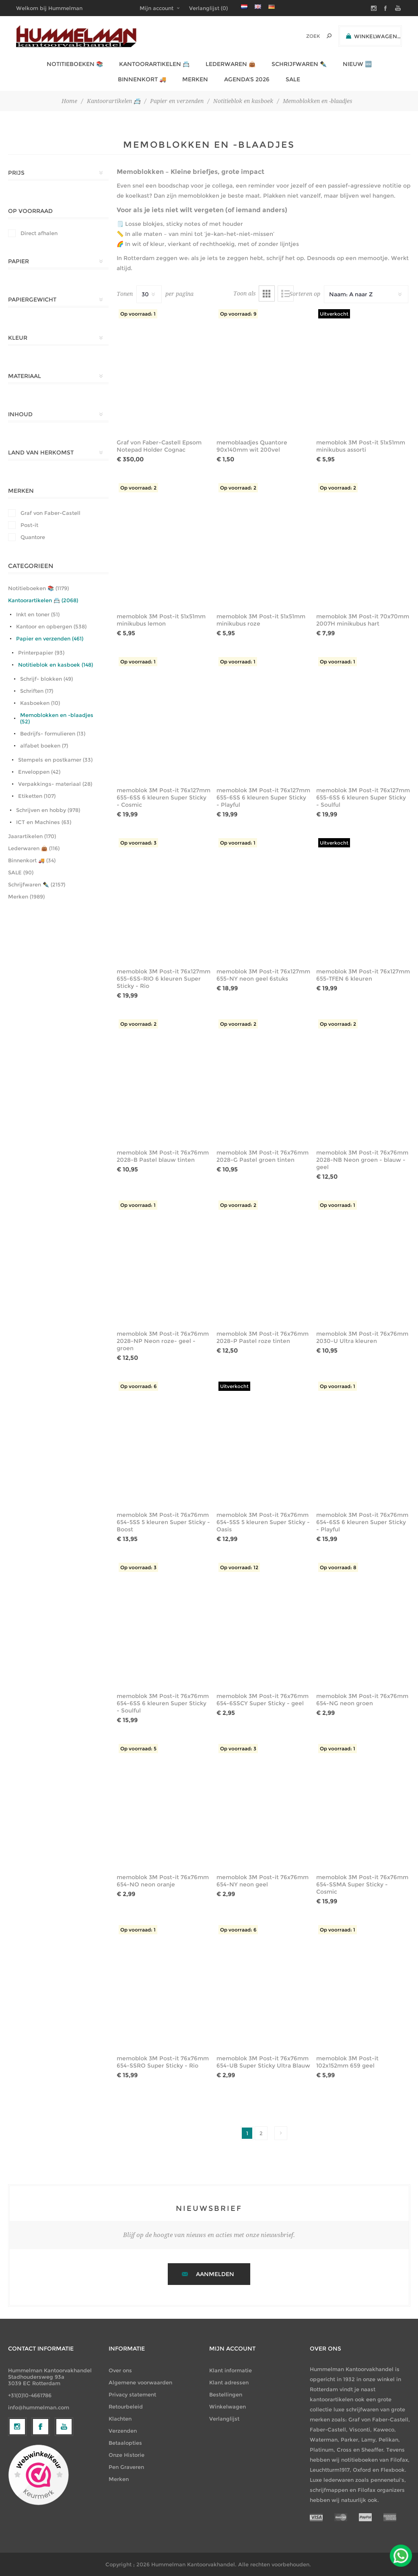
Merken (21, 490)
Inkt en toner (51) (38, 614)
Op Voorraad (30, 211)
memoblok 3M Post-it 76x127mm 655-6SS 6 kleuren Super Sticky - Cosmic (163, 797)
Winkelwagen (227, 2406)
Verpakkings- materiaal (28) (55, 784)
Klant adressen (229, 2382)
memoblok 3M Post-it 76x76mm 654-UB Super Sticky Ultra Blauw (263, 2062)
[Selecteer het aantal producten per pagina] (149, 294)
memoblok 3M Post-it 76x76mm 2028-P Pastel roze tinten (262, 1337)
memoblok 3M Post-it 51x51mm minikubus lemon (161, 620)
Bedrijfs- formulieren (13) (52, 733)
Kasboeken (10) (40, 703)
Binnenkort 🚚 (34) (32, 860)
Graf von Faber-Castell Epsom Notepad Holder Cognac (159, 446)
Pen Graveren (126, 2467)
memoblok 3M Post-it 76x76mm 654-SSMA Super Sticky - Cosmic (362, 1884)
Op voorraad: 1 (138, 314)
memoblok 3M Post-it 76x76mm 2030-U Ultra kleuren (362, 1337)
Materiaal (24, 376)
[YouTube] (64, 2492)
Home (69, 101)
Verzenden (123, 2430)
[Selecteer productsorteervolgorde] (366, 294)
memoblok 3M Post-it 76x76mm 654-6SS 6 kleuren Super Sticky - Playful (362, 1522)
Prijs (16, 172)
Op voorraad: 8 (338, 1567)
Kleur (17, 337)
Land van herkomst (41, 452)
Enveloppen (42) (39, 771)
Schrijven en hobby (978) (48, 810)
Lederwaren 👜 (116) (34, 848)
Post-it (29, 525)
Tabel (267, 293)
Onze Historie (126, 2455)
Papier (18, 261)
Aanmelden (215, 2274)
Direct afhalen (39, 233)
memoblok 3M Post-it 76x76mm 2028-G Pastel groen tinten (262, 1156)
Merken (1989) (26, 896)
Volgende (281, 2133)
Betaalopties (125, 2443)
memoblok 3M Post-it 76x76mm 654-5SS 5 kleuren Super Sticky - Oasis (263, 1522)
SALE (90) (20, 872)
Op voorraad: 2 (138, 488)
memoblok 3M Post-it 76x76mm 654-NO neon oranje (163, 1881)
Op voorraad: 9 (238, 314)
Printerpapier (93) (41, 652)
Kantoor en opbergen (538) (51, 626)
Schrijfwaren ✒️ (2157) (36, 884)
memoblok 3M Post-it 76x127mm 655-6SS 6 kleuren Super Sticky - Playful (263, 797)
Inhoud (20, 414)
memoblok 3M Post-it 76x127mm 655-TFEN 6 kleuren (363, 975)
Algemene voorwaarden (140, 2382)
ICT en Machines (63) (43, 822)
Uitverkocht (334, 314)
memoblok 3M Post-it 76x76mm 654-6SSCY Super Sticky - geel (262, 1699)
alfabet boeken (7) (44, 745)
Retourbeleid (126, 2406)
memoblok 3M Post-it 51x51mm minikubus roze (260, 620)
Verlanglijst (224, 2418)
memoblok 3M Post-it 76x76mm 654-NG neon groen (362, 1699)
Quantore (33, 537)
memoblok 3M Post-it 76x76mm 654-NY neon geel (262, 1881)
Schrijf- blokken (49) (46, 679)
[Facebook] (40, 2492)
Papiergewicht (32, 299)
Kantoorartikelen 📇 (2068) (43, 600)
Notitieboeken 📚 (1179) (38, 588)
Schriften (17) (36, 691)
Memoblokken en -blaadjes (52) (56, 718)
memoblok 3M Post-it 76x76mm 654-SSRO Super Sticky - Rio (163, 2062)
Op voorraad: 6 (138, 1386)
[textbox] (302, 36)
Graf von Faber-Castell (50, 513)
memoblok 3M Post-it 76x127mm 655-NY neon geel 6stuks (263, 975)
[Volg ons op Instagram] (17, 2492)
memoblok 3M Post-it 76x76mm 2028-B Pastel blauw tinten (163, 1156)
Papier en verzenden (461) (49, 638)
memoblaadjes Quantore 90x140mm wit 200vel (251, 446)
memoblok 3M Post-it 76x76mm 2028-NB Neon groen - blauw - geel (362, 1160)
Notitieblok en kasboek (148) (55, 664)
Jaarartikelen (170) (32, 836)
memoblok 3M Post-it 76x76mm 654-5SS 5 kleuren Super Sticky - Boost (163, 1522)
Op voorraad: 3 (138, 843)
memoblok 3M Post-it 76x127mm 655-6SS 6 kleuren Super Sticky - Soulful (363, 797)
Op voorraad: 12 (239, 1567)
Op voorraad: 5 (138, 1749)
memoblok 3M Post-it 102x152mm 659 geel (347, 2062)
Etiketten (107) (37, 796)
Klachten (120, 2418)
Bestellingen (225, 2394)
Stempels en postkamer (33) (55, 759)
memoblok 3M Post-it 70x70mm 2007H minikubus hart (362, 620)
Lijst (286, 293)
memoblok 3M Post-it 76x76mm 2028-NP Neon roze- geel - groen (163, 1341)
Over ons (120, 2370)
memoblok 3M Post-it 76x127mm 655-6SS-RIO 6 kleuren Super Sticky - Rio (163, 978)
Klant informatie (230, 2370)
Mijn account (156, 8)
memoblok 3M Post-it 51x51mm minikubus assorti (360, 446)
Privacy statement (132, 2394)
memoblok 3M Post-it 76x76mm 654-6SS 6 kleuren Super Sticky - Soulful (163, 1703)
